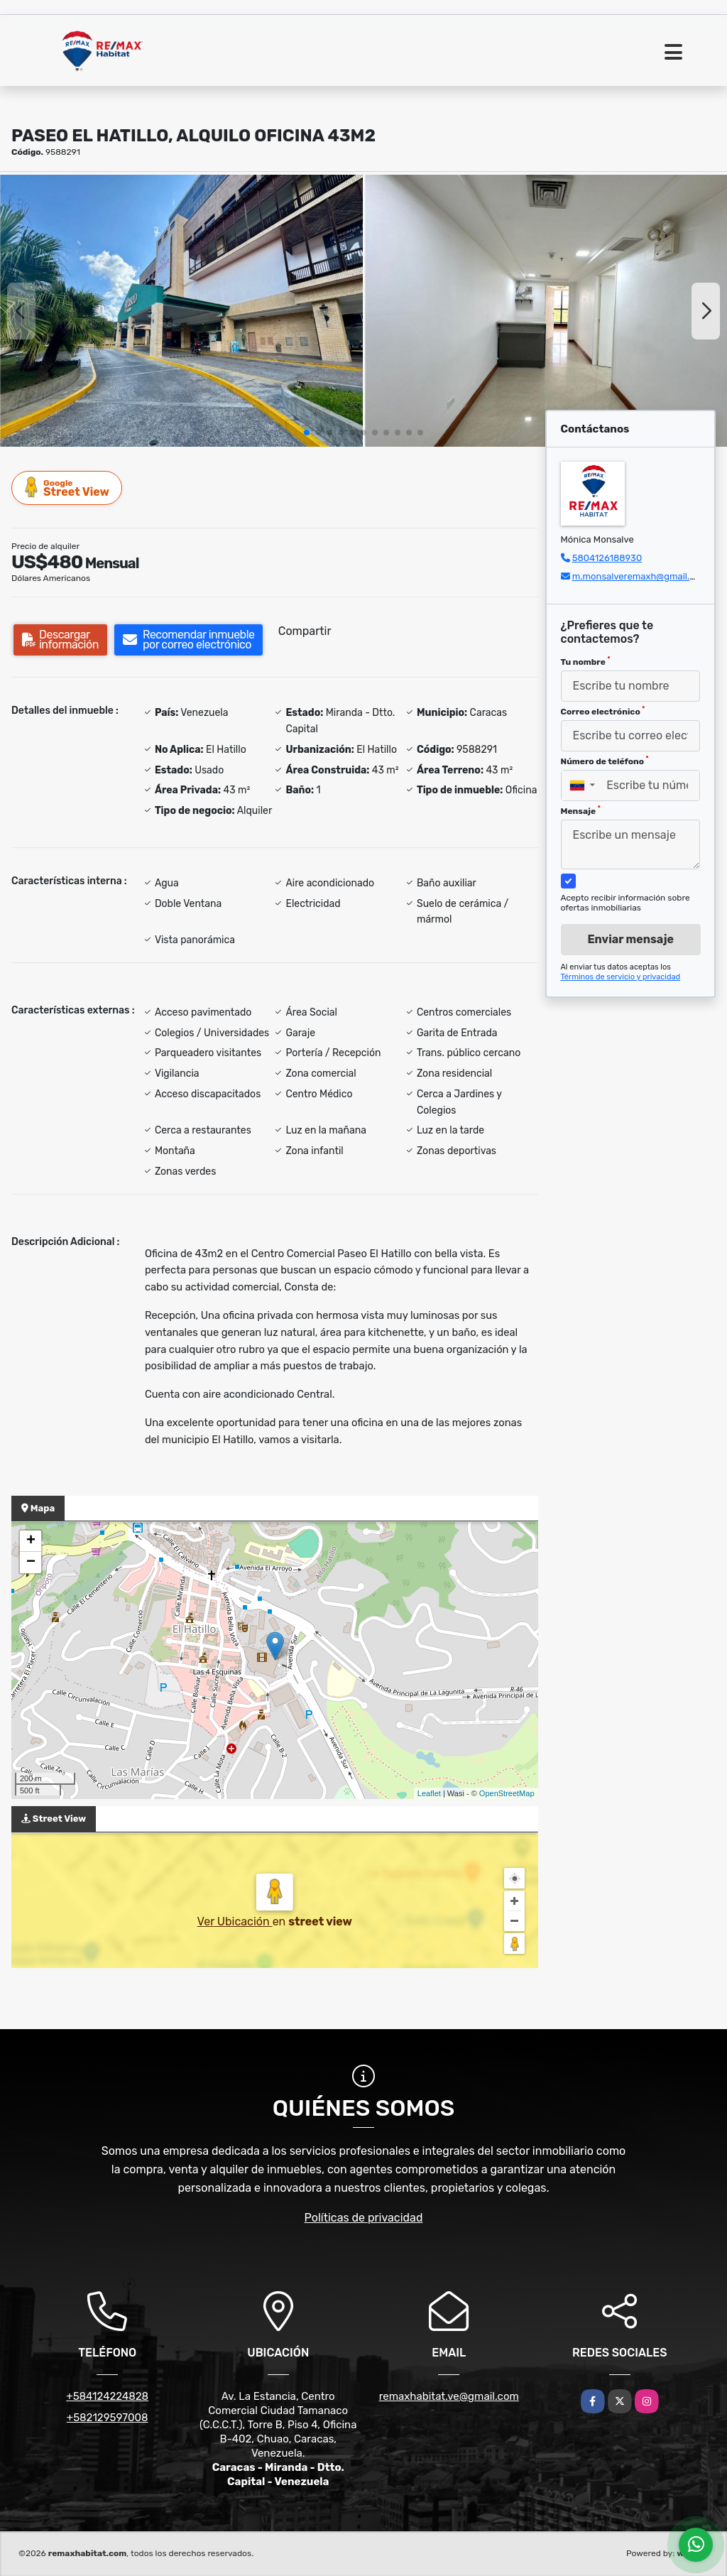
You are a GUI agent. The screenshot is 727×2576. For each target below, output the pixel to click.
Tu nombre (586, 661)
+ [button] (30, 1541)
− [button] (30, 1562)
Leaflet (429, 1793)
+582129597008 (107, 2417)
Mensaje (581, 810)
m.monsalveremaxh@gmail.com (640, 576)
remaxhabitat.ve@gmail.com (449, 2396)
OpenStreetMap (507, 1793)
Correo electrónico (603, 711)
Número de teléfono (605, 760)
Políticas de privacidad (364, 2217)
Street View (67, 488)
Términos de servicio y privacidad (621, 977)
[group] (181, 311)
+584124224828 (107, 2396)
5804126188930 (607, 558)
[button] (307, 432)
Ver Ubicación (235, 1921)
